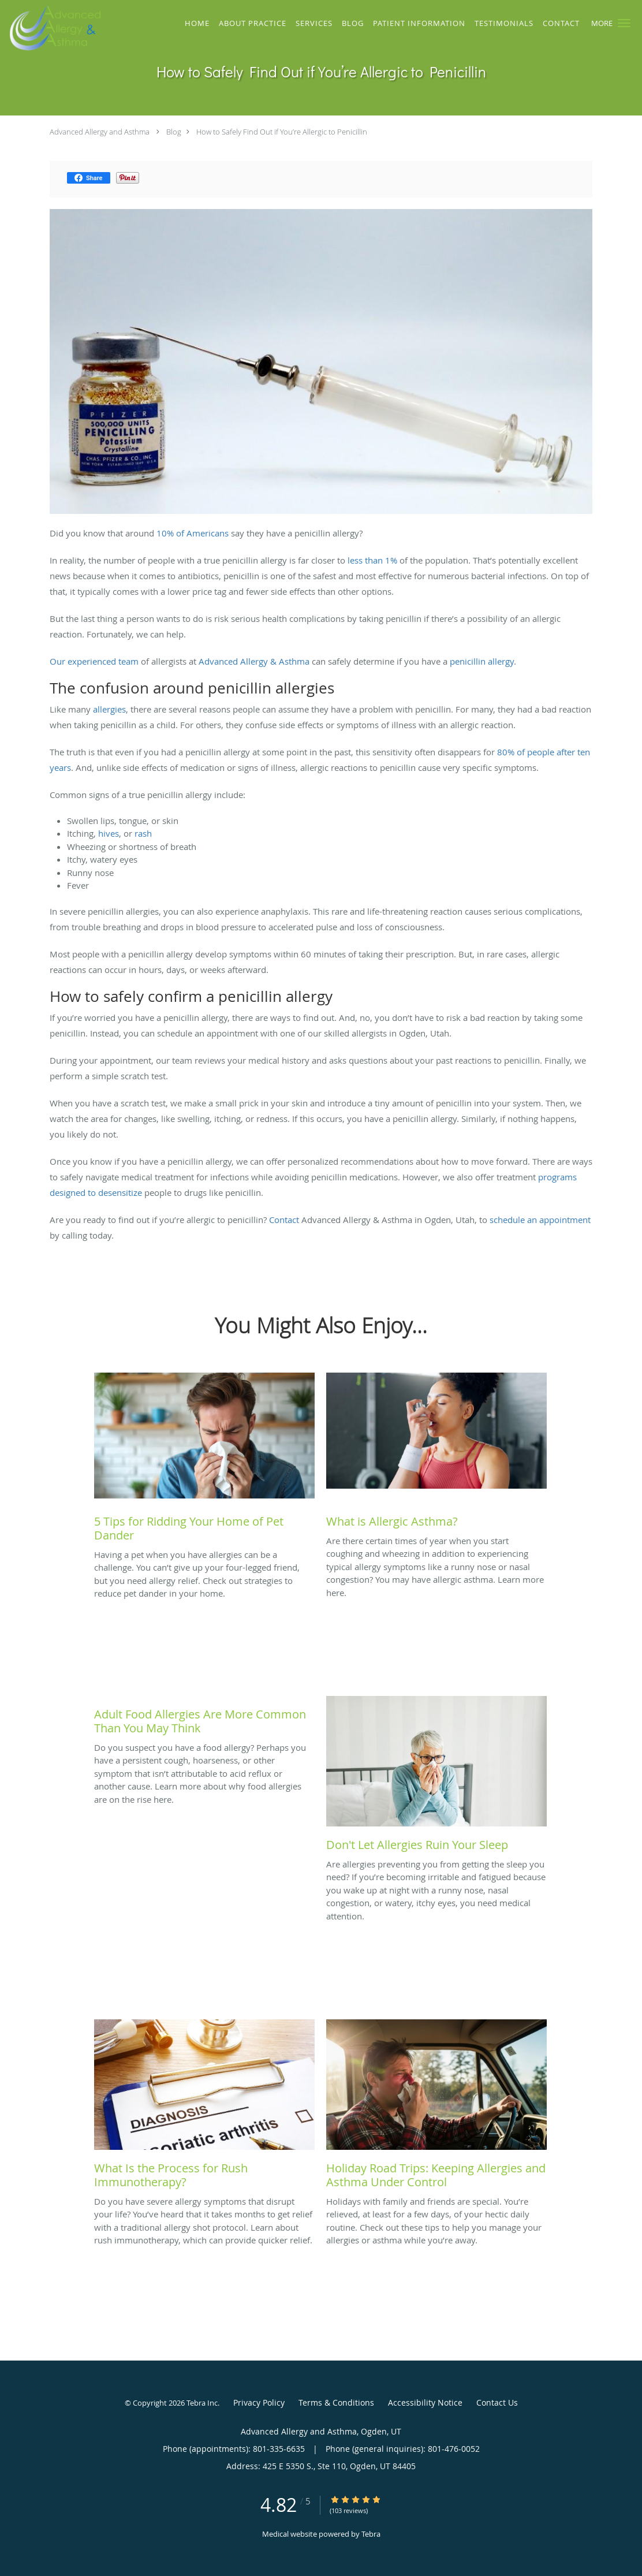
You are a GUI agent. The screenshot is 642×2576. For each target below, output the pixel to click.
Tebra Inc (202, 2403)
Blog (173, 131)
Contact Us (497, 2402)
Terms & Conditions (336, 2402)
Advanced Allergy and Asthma (100, 131)
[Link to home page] (51, 27)
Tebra (370, 2534)
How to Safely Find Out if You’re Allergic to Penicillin (281, 131)
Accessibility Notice (425, 2402)
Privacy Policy (259, 2402)
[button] (624, 23)
